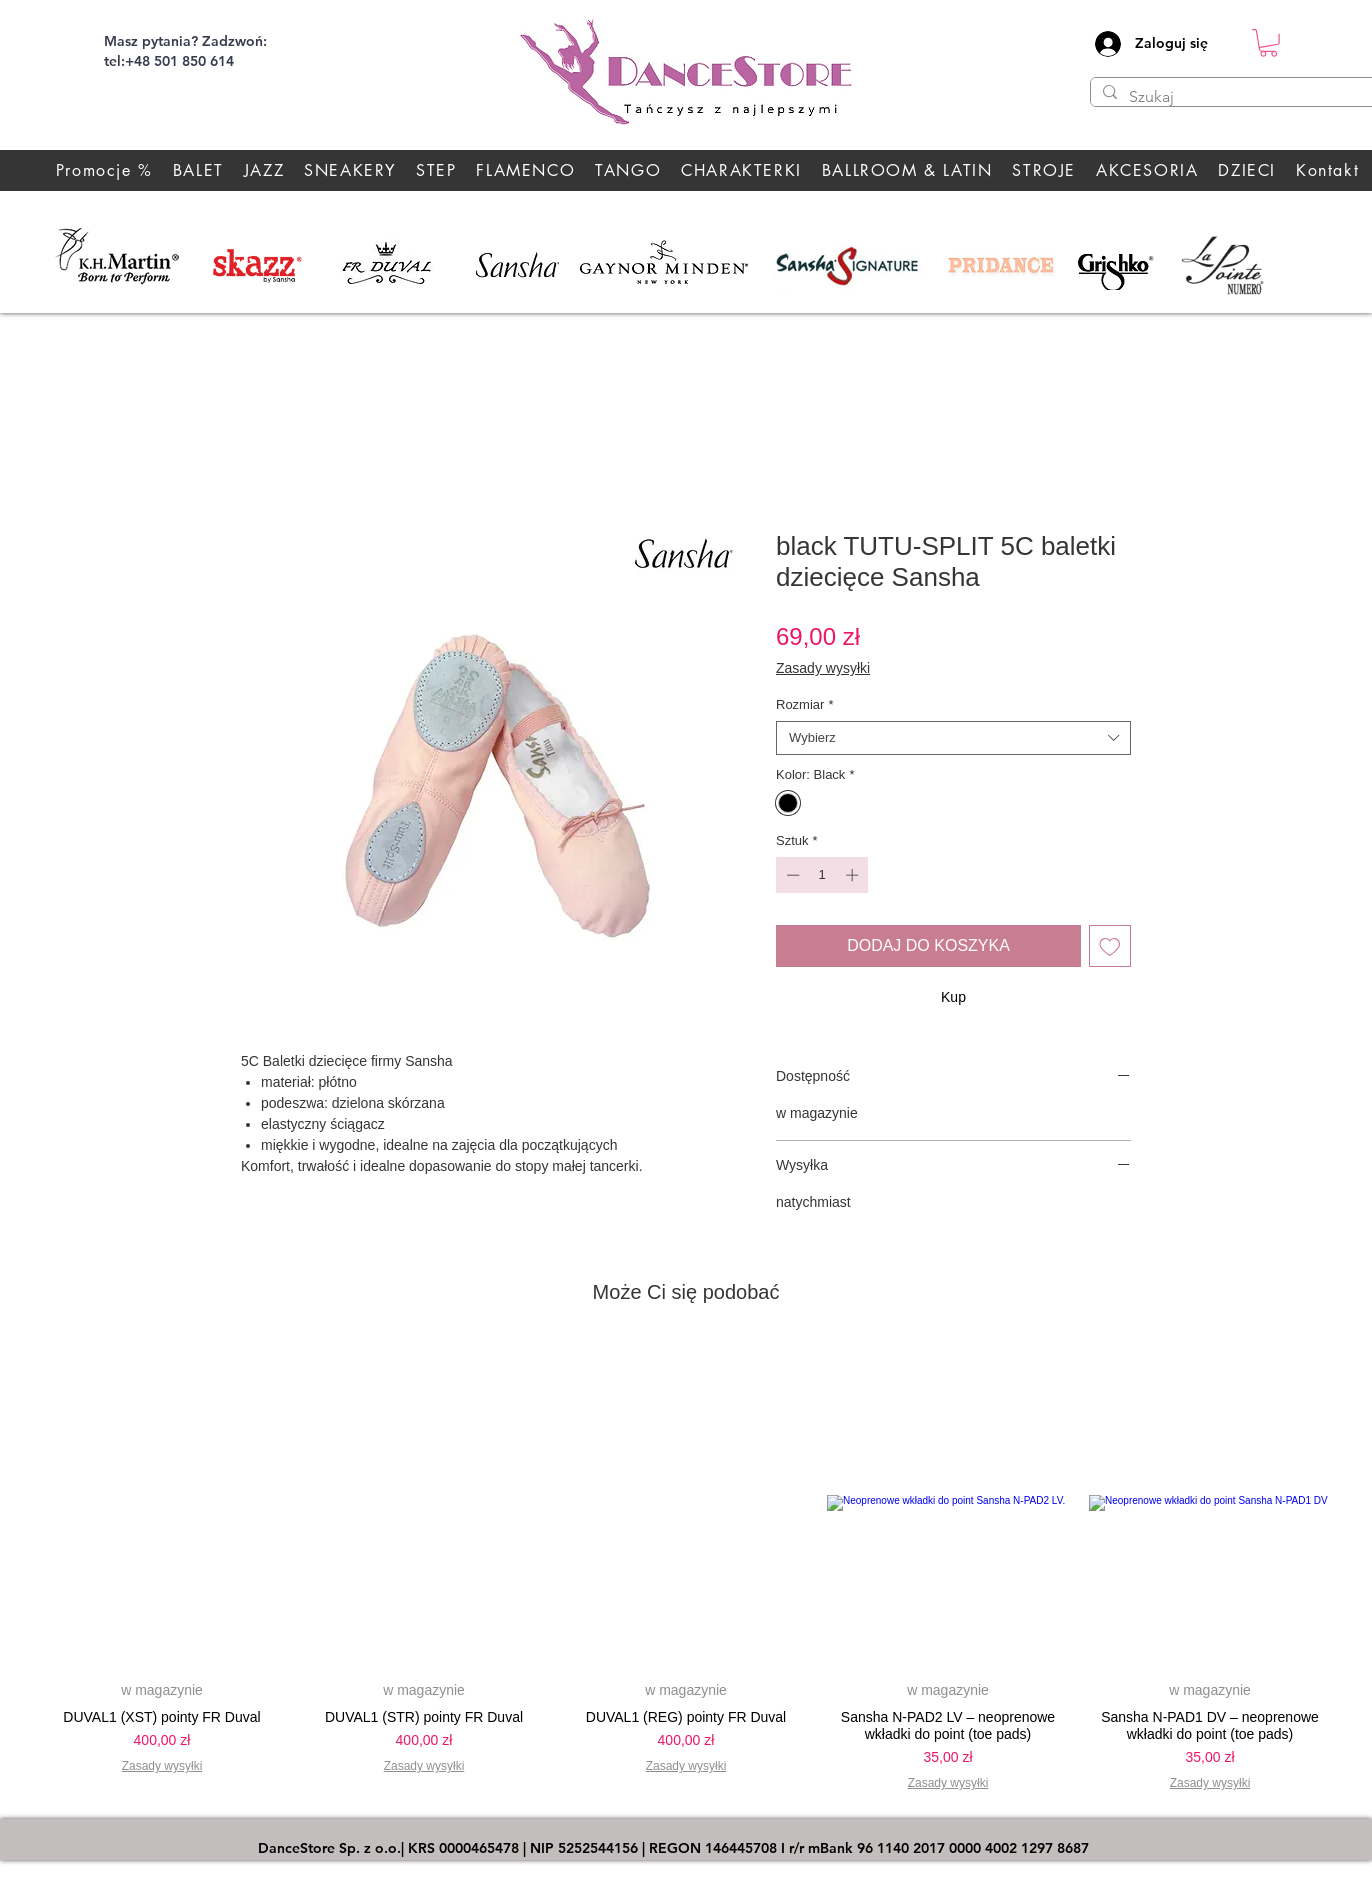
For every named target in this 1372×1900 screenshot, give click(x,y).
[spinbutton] (822, 875)
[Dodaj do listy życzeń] (1110, 946)
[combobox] (953, 738)
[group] (686, 1572)
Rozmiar (804, 704)
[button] (1268, 43)
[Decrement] (791, 875)
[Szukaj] (1240, 97)
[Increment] (854, 875)
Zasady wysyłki (823, 668)
